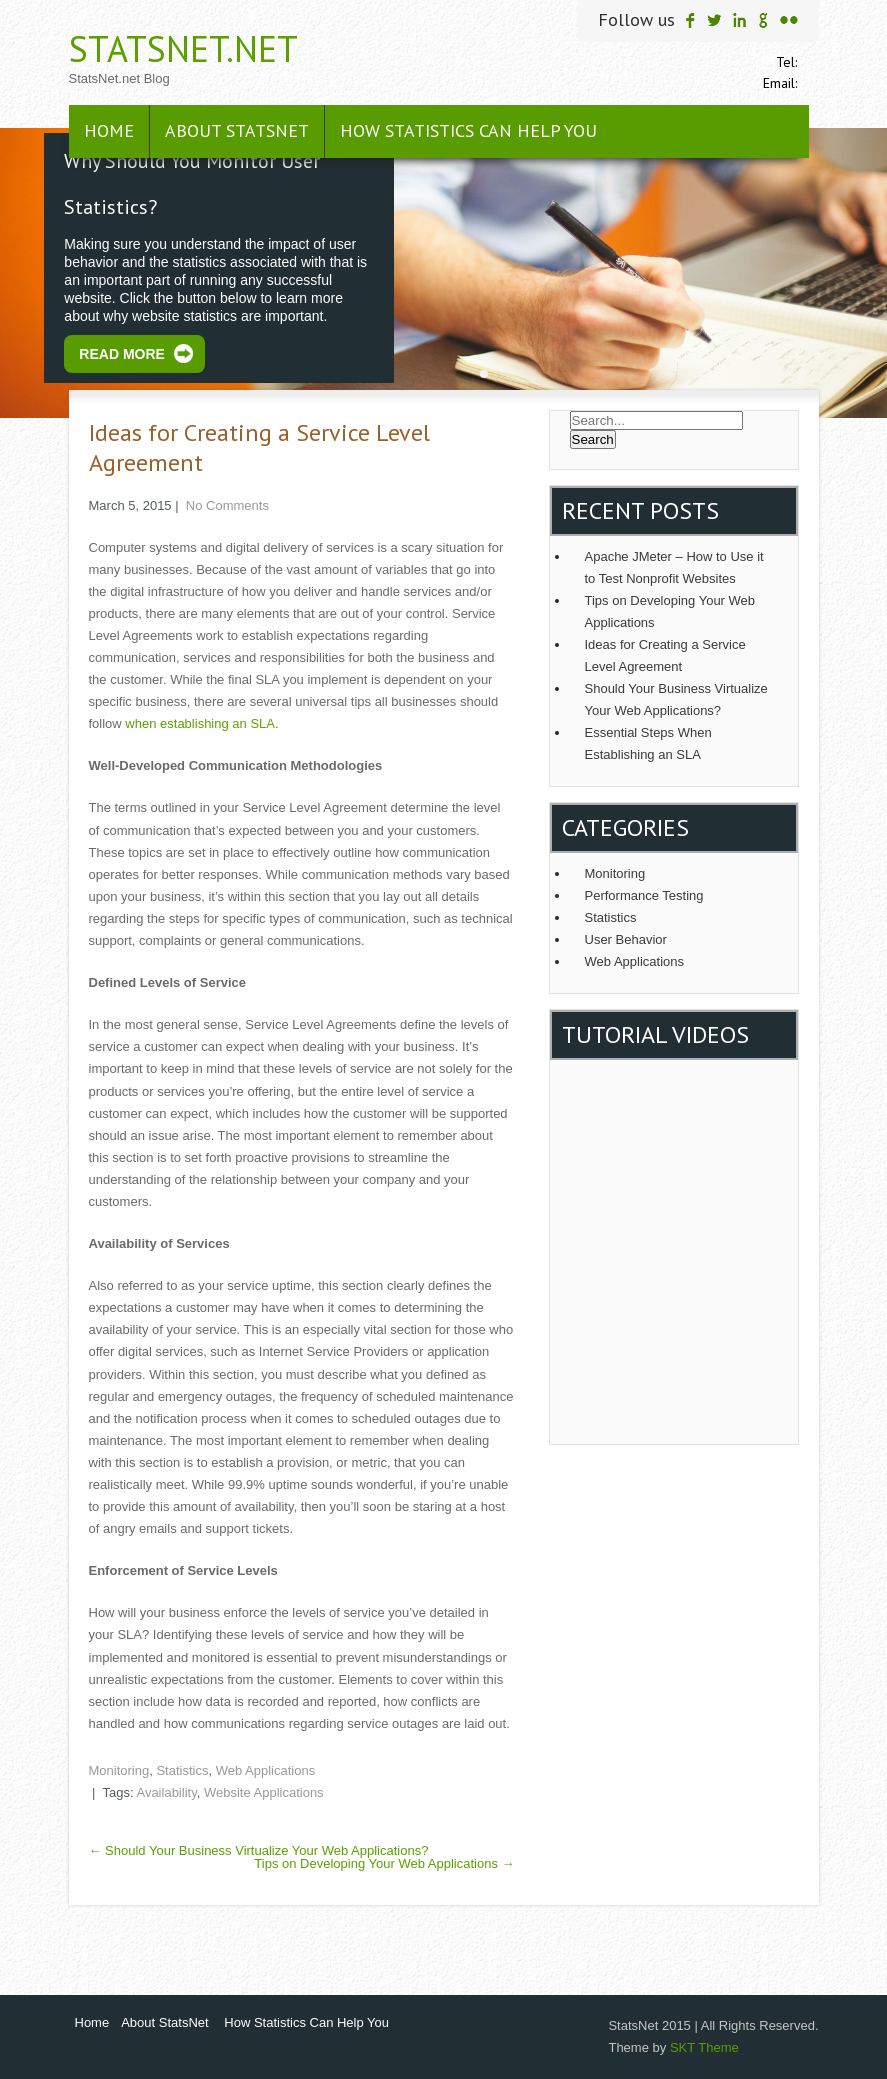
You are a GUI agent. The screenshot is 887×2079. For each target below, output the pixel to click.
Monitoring (119, 1770)
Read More (122, 354)
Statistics (182, 1770)
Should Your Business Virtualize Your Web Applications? (259, 1850)
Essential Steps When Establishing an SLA (648, 743)
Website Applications (264, 1792)
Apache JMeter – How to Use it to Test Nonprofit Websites (674, 567)
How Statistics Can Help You (468, 130)
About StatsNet (237, 130)
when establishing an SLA (200, 723)
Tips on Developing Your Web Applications (384, 1863)
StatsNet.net (183, 48)
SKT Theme (704, 2047)
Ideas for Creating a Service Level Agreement (665, 655)
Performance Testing (644, 895)
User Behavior (626, 939)
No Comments (227, 505)
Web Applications (266, 1770)
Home (109, 130)
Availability (166, 1792)
